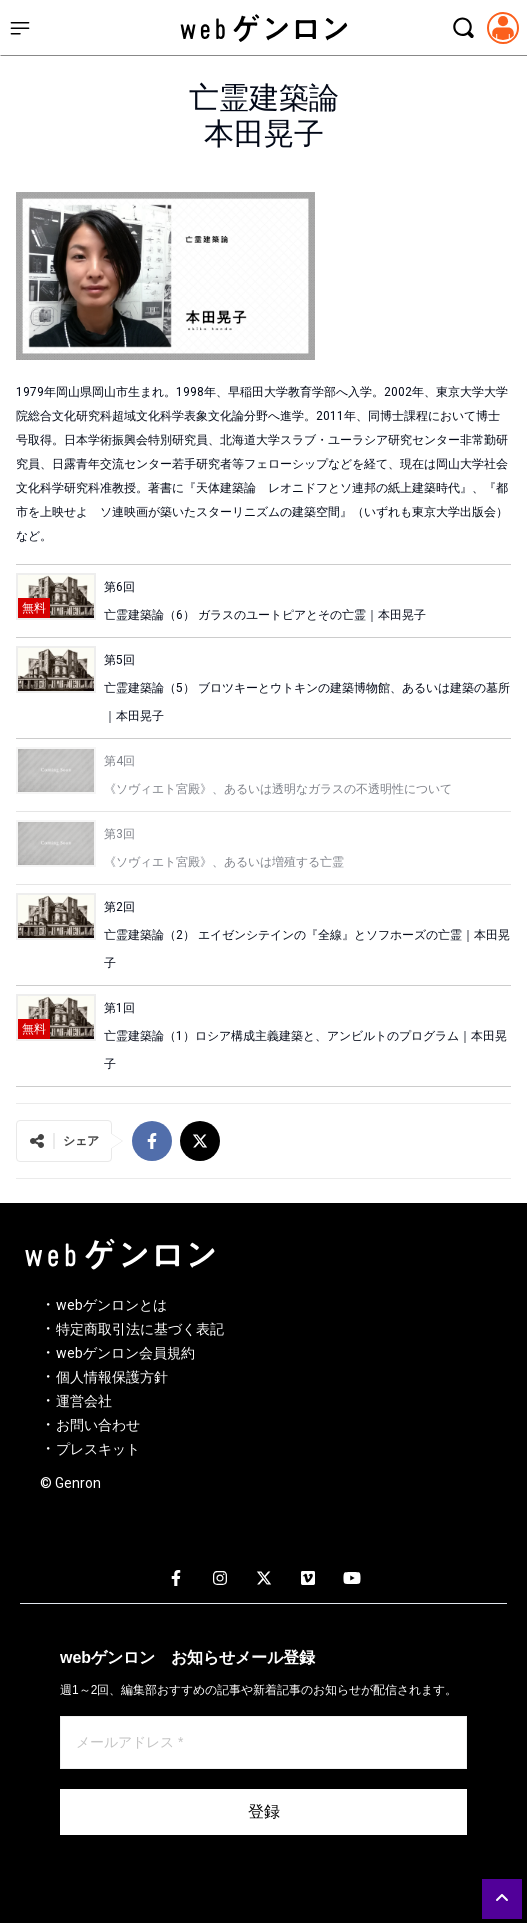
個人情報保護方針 (112, 1377)
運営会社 (84, 1401)
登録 (264, 1811)
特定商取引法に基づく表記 (140, 1329)
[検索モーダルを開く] (463, 28)
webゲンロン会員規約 (125, 1353)
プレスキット (98, 1449)
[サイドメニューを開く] (20, 28)
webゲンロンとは (111, 1305)
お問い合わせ (98, 1425)
